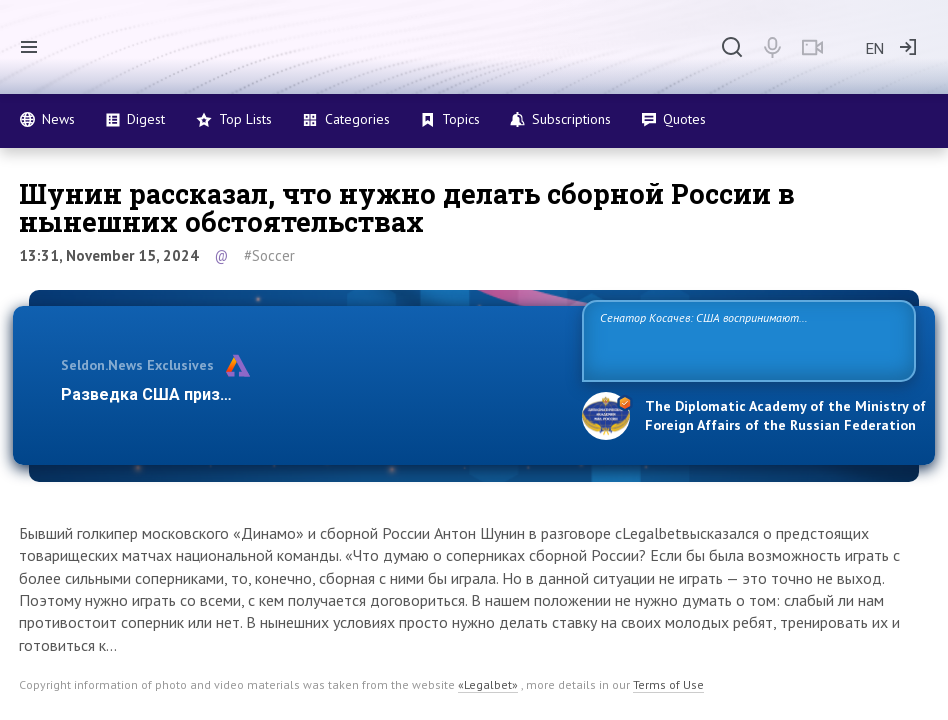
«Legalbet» (488, 684)
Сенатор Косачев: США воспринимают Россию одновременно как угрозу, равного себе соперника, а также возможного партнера (732, 339)
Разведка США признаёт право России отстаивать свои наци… (308, 394)
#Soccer (269, 255)
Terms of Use (668, 684)
